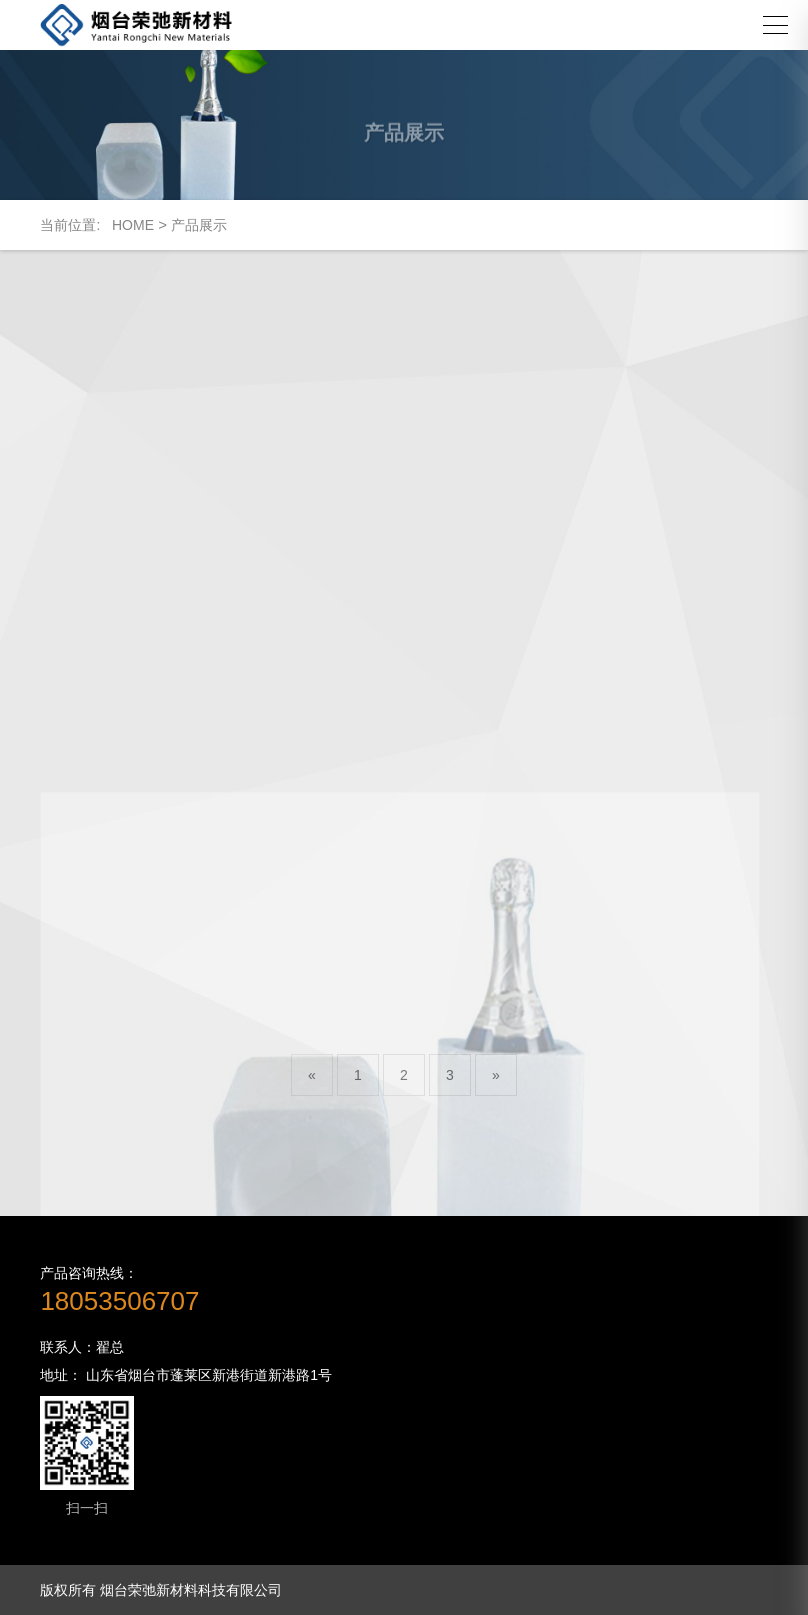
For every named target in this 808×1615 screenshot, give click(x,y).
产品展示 (199, 225)
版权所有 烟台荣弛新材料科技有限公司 (161, 1590)
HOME (133, 225)
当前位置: (76, 225)
